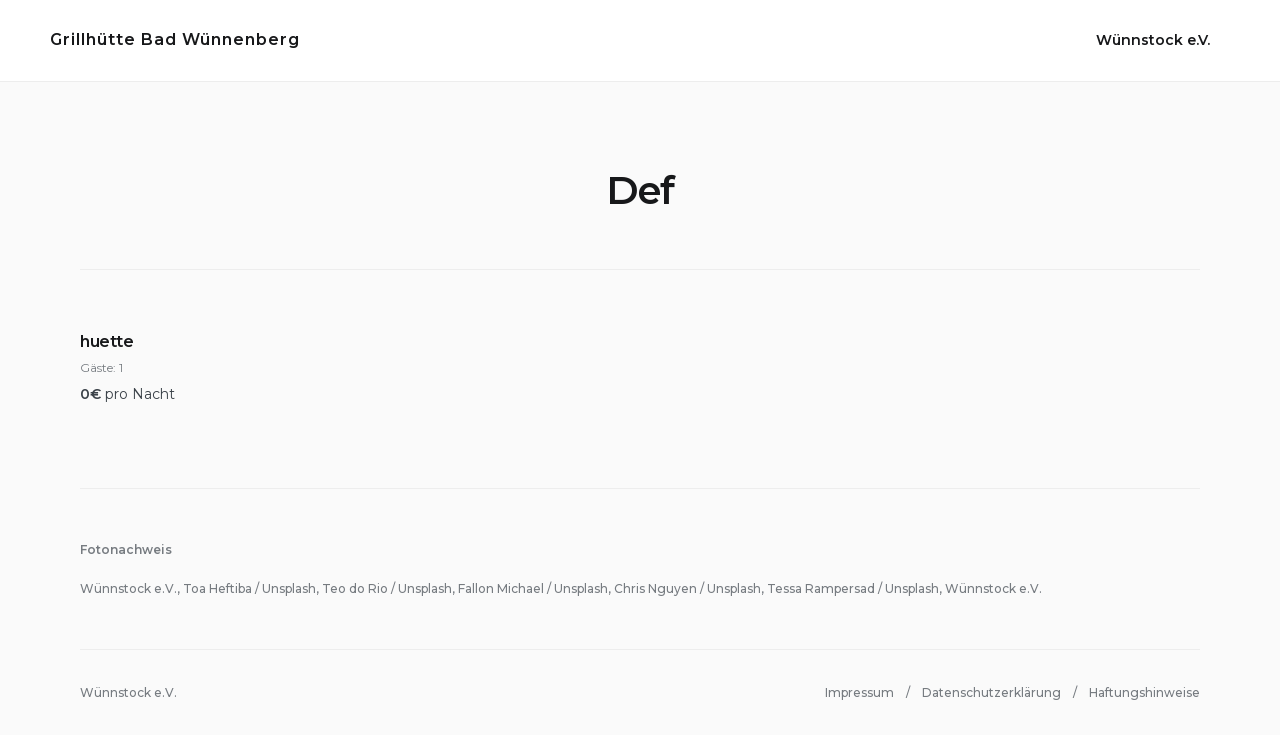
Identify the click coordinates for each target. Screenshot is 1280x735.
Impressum (859, 692)
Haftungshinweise (1144, 692)
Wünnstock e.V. (1153, 40)
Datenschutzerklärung (991, 692)
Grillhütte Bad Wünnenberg (175, 39)
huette (106, 341)
